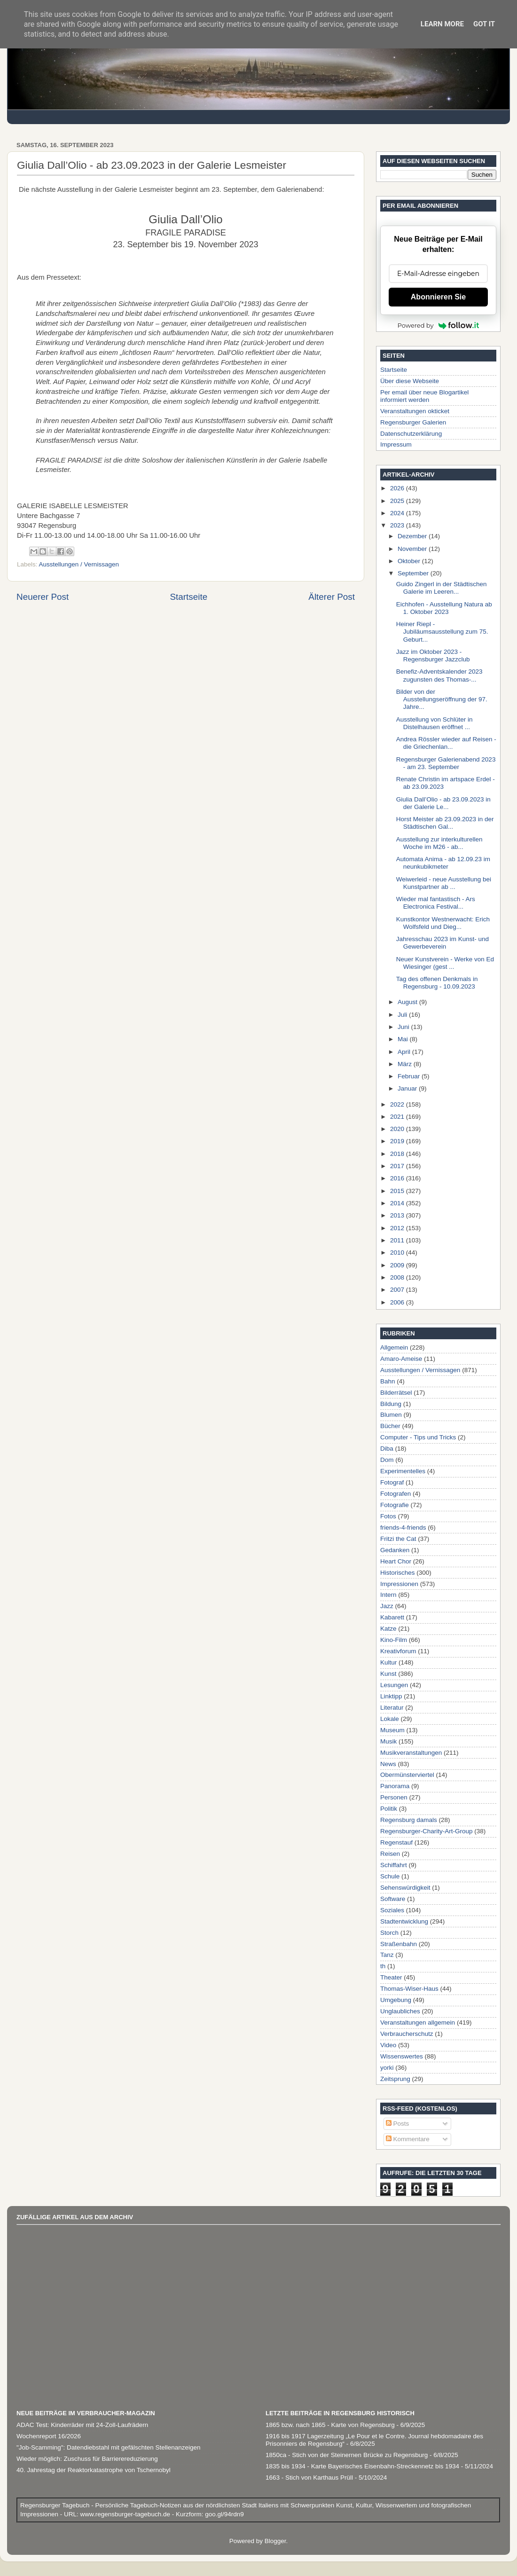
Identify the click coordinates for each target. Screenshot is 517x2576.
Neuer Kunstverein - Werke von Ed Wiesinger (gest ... (445, 963)
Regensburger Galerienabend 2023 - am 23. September (446, 763)
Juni (404, 1026)
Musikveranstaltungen (411, 1752)
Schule (390, 1876)
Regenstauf (396, 1842)
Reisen (390, 1853)
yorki (387, 2067)
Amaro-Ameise (401, 1358)
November (413, 548)
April (405, 1051)
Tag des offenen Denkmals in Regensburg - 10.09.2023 (437, 982)
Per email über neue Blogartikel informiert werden (424, 396)
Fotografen (395, 1493)
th (382, 1966)
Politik (388, 1808)
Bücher (390, 1425)
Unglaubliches (400, 2011)
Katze (388, 1628)
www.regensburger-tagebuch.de (126, 2514)
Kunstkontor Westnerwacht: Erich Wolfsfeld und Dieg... (443, 923)
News (388, 1763)
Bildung (390, 1403)
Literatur (392, 1707)
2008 (398, 1277)
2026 (398, 488)
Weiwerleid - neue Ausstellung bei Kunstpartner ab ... (443, 883)
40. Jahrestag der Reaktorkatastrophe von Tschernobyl (93, 2470)
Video (388, 2045)
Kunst (388, 1673)
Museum (392, 1730)
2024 (398, 513)
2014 (398, 1203)
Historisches (397, 1572)
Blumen (391, 1414)
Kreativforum (398, 1651)
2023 (398, 525)
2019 (398, 1141)
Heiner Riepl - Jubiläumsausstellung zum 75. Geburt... (442, 631)
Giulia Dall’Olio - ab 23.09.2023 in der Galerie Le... (443, 803)
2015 (398, 1190)
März (406, 1064)
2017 (398, 1166)
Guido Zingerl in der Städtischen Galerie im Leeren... (441, 588)
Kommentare (408, 2139)
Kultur (388, 1662)
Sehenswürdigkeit (405, 1887)
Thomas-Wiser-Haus (409, 1988)
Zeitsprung (395, 2078)
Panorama (394, 1786)
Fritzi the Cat (398, 1538)
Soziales (392, 1910)
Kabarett (392, 1617)
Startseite (188, 597)
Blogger (275, 2541)
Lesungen (394, 1685)
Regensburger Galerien (413, 422)
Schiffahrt (393, 1865)
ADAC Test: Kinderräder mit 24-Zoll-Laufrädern (82, 2424)
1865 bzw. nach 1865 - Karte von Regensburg (330, 2424)
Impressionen (399, 1583)
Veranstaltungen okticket (414, 411)
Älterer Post (331, 597)
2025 (398, 500)
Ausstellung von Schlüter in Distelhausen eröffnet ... (434, 723)
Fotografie (394, 1504)
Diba (386, 1448)
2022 (398, 1104)
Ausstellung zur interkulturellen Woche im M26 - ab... (439, 843)
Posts (397, 2123)
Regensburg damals (408, 1819)
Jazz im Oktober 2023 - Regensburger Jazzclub (433, 655)
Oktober (410, 561)
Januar (408, 1088)
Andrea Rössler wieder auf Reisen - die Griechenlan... (446, 743)
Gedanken (394, 1550)
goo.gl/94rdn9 (223, 2514)
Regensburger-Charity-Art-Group (426, 1831)
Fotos (388, 1516)
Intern (388, 1594)
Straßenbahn (398, 1944)
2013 (398, 1215)
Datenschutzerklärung (411, 433)
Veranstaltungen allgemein (417, 2022)
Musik (388, 1741)
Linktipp (391, 1696)
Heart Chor (395, 1561)
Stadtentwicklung (404, 1921)
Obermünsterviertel (407, 1774)
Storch (389, 1932)
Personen (393, 1797)
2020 (398, 1128)
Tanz (387, 1954)
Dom (387, 1459)
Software (392, 1898)
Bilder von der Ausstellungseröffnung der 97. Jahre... (441, 699)
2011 (398, 1240)
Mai (404, 1039)
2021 (398, 1116)
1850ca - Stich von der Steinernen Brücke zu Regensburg (347, 2454)
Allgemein (394, 1347)
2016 (398, 1178)
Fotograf (392, 1482)
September (414, 573)
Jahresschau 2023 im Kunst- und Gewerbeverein (442, 942)
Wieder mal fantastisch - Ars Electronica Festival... (435, 902)
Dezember (413, 536)
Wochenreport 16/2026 (48, 2436)
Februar (410, 1076)
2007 (398, 1289)
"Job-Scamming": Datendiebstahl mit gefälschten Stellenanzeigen (108, 2447)
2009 (398, 1265)
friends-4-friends (403, 1527)
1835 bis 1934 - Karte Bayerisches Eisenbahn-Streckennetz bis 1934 (362, 2466)
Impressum (396, 444)
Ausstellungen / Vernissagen (79, 564)
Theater (391, 1977)
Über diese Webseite (409, 381)
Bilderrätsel (396, 1392)
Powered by (438, 325)
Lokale (389, 1718)
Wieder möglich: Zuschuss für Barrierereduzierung (87, 2458)
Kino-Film (393, 1639)
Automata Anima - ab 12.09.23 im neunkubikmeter (443, 863)
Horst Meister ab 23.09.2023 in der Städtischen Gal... (445, 823)
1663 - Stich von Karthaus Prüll (309, 2477)
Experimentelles (402, 1471)
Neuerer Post (42, 597)
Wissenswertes (401, 2056)
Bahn (387, 1381)
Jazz (386, 1606)
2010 (398, 1252)
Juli (403, 1014)
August (408, 1001)
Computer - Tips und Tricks (418, 1437)
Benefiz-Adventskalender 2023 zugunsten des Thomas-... (439, 675)
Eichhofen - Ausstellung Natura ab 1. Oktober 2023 (444, 608)
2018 (398, 1153)
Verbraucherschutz (406, 2033)
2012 (398, 1228)
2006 (398, 1302)
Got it (484, 24)
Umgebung (395, 1999)
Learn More (442, 24)
